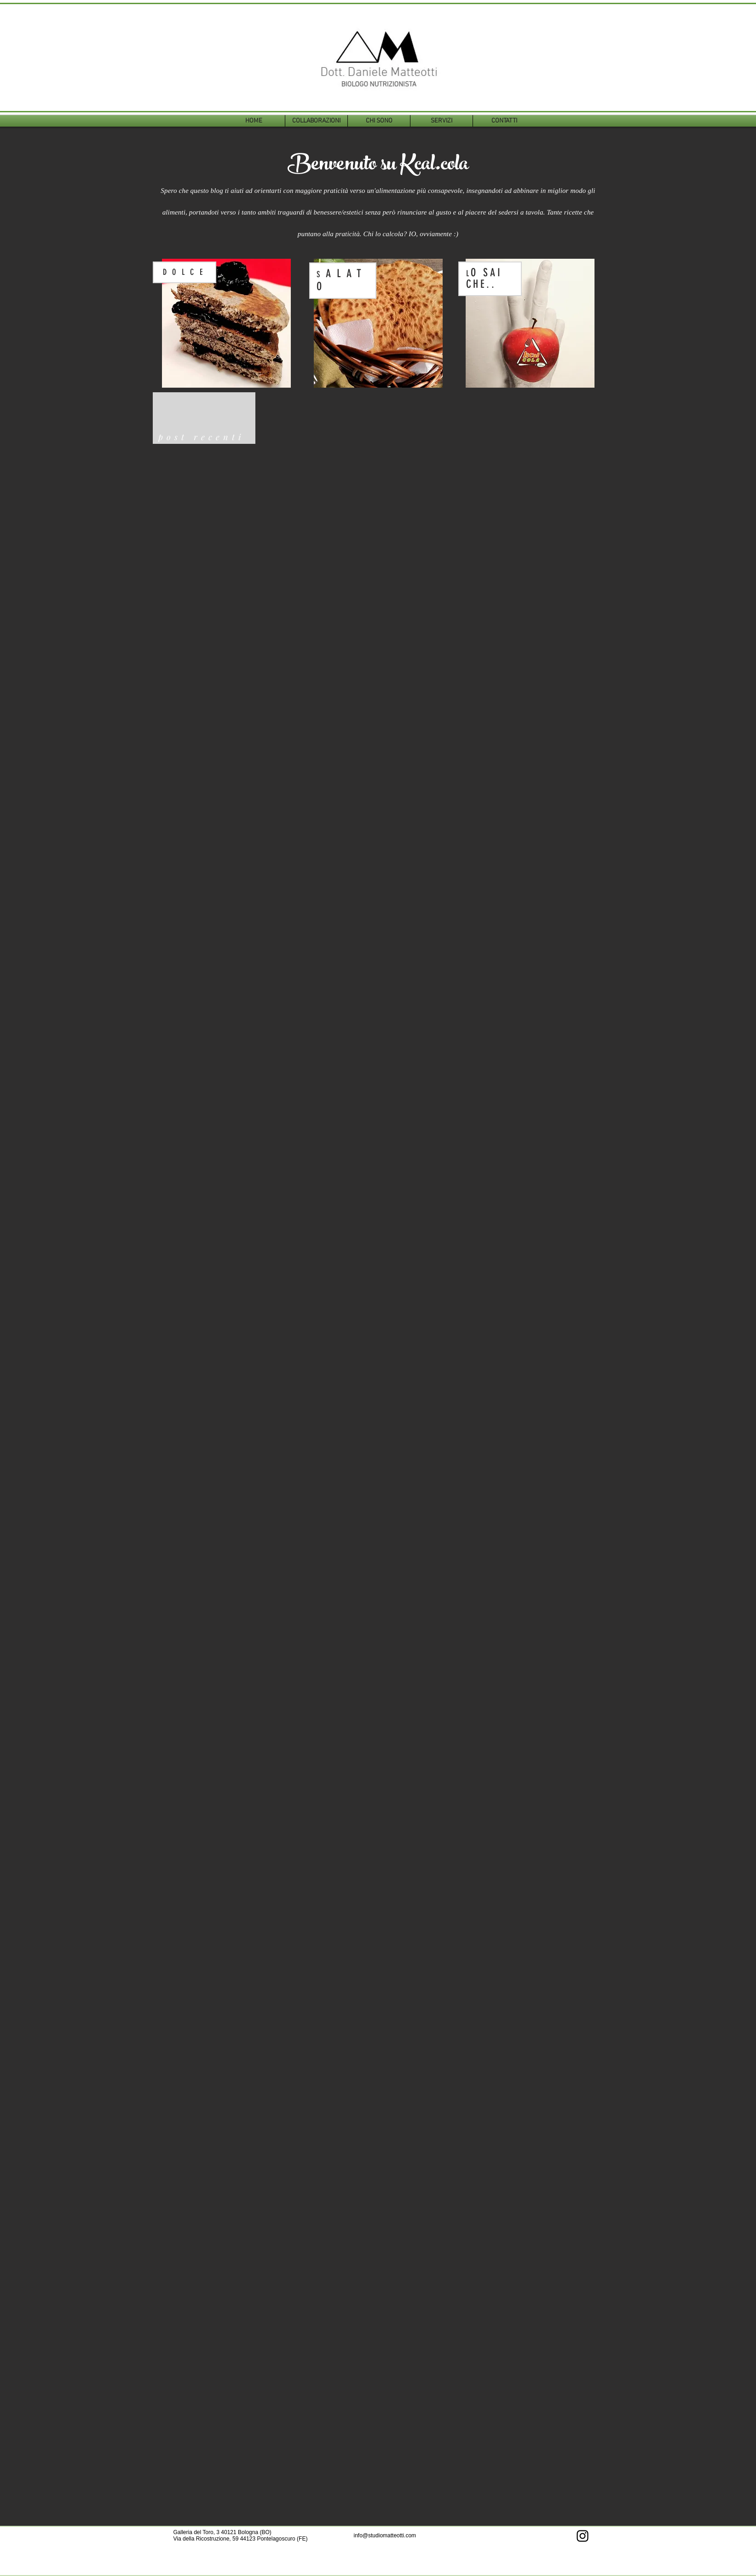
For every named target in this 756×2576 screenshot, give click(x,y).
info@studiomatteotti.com (385, 2535)
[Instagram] (582, 2536)
